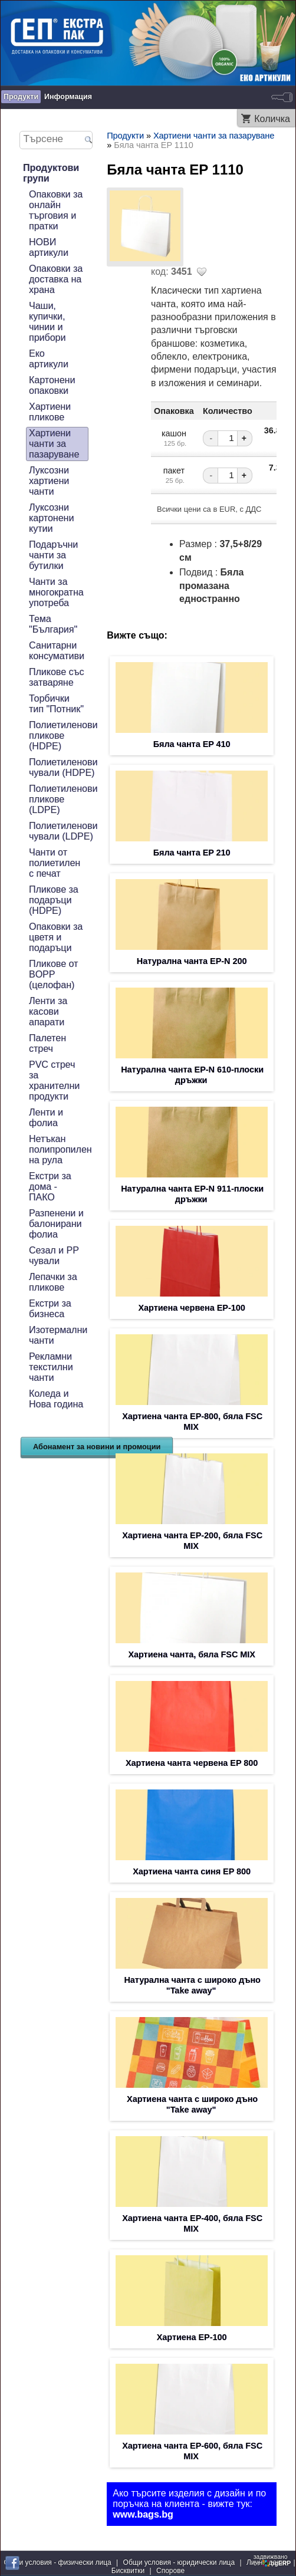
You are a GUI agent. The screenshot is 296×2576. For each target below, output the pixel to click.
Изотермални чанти (58, 1335)
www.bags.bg (143, 2514)
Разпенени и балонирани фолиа (56, 1223)
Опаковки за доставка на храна (56, 279)
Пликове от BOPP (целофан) (53, 974)
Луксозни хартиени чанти (49, 480)
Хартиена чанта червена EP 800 (192, 1763)
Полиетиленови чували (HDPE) (63, 767)
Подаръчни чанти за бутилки (53, 555)
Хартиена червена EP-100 (191, 1307)
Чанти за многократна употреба (56, 592)
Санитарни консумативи (56, 650)
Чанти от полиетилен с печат (54, 863)
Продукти (21, 97)
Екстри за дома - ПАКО (50, 1186)
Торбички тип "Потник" (56, 703)
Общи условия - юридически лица (179, 2562)
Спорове (170, 2571)
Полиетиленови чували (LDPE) (63, 831)
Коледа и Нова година (56, 1399)
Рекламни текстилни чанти (51, 1367)
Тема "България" (53, 624)
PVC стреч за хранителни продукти (54, 1080)
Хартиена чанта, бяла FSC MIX (191, 1654)
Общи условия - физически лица (57, 2562)
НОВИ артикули (48, 247)
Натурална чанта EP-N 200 (192, 961)
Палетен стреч (47, 1043)
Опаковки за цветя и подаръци (56, 937)
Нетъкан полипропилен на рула (60, 1149)
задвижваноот (273, 2560)
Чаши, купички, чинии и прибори (47, 322)
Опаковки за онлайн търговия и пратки (56, 210)
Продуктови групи (51, 173)
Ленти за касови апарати (48, 1011)
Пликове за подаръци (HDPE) (53, 900)
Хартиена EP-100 (192, 2337)
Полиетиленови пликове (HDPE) (63, 735)
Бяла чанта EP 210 (192, 852)
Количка (272, 119)
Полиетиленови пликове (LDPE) (63, 799)
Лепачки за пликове (53, 1282)
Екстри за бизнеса (50, 1308)
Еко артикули (48, 358)
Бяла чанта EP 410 (192, 744)
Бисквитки (127, 2571)
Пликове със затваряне (56, 677)
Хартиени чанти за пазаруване (54, 443)
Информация (68, 97)
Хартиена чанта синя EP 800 (192, 1871)
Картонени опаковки (52, 385)
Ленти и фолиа (46, 1117)
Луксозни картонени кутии (51, 518)
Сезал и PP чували (54, 1255)
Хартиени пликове (50, 412)
